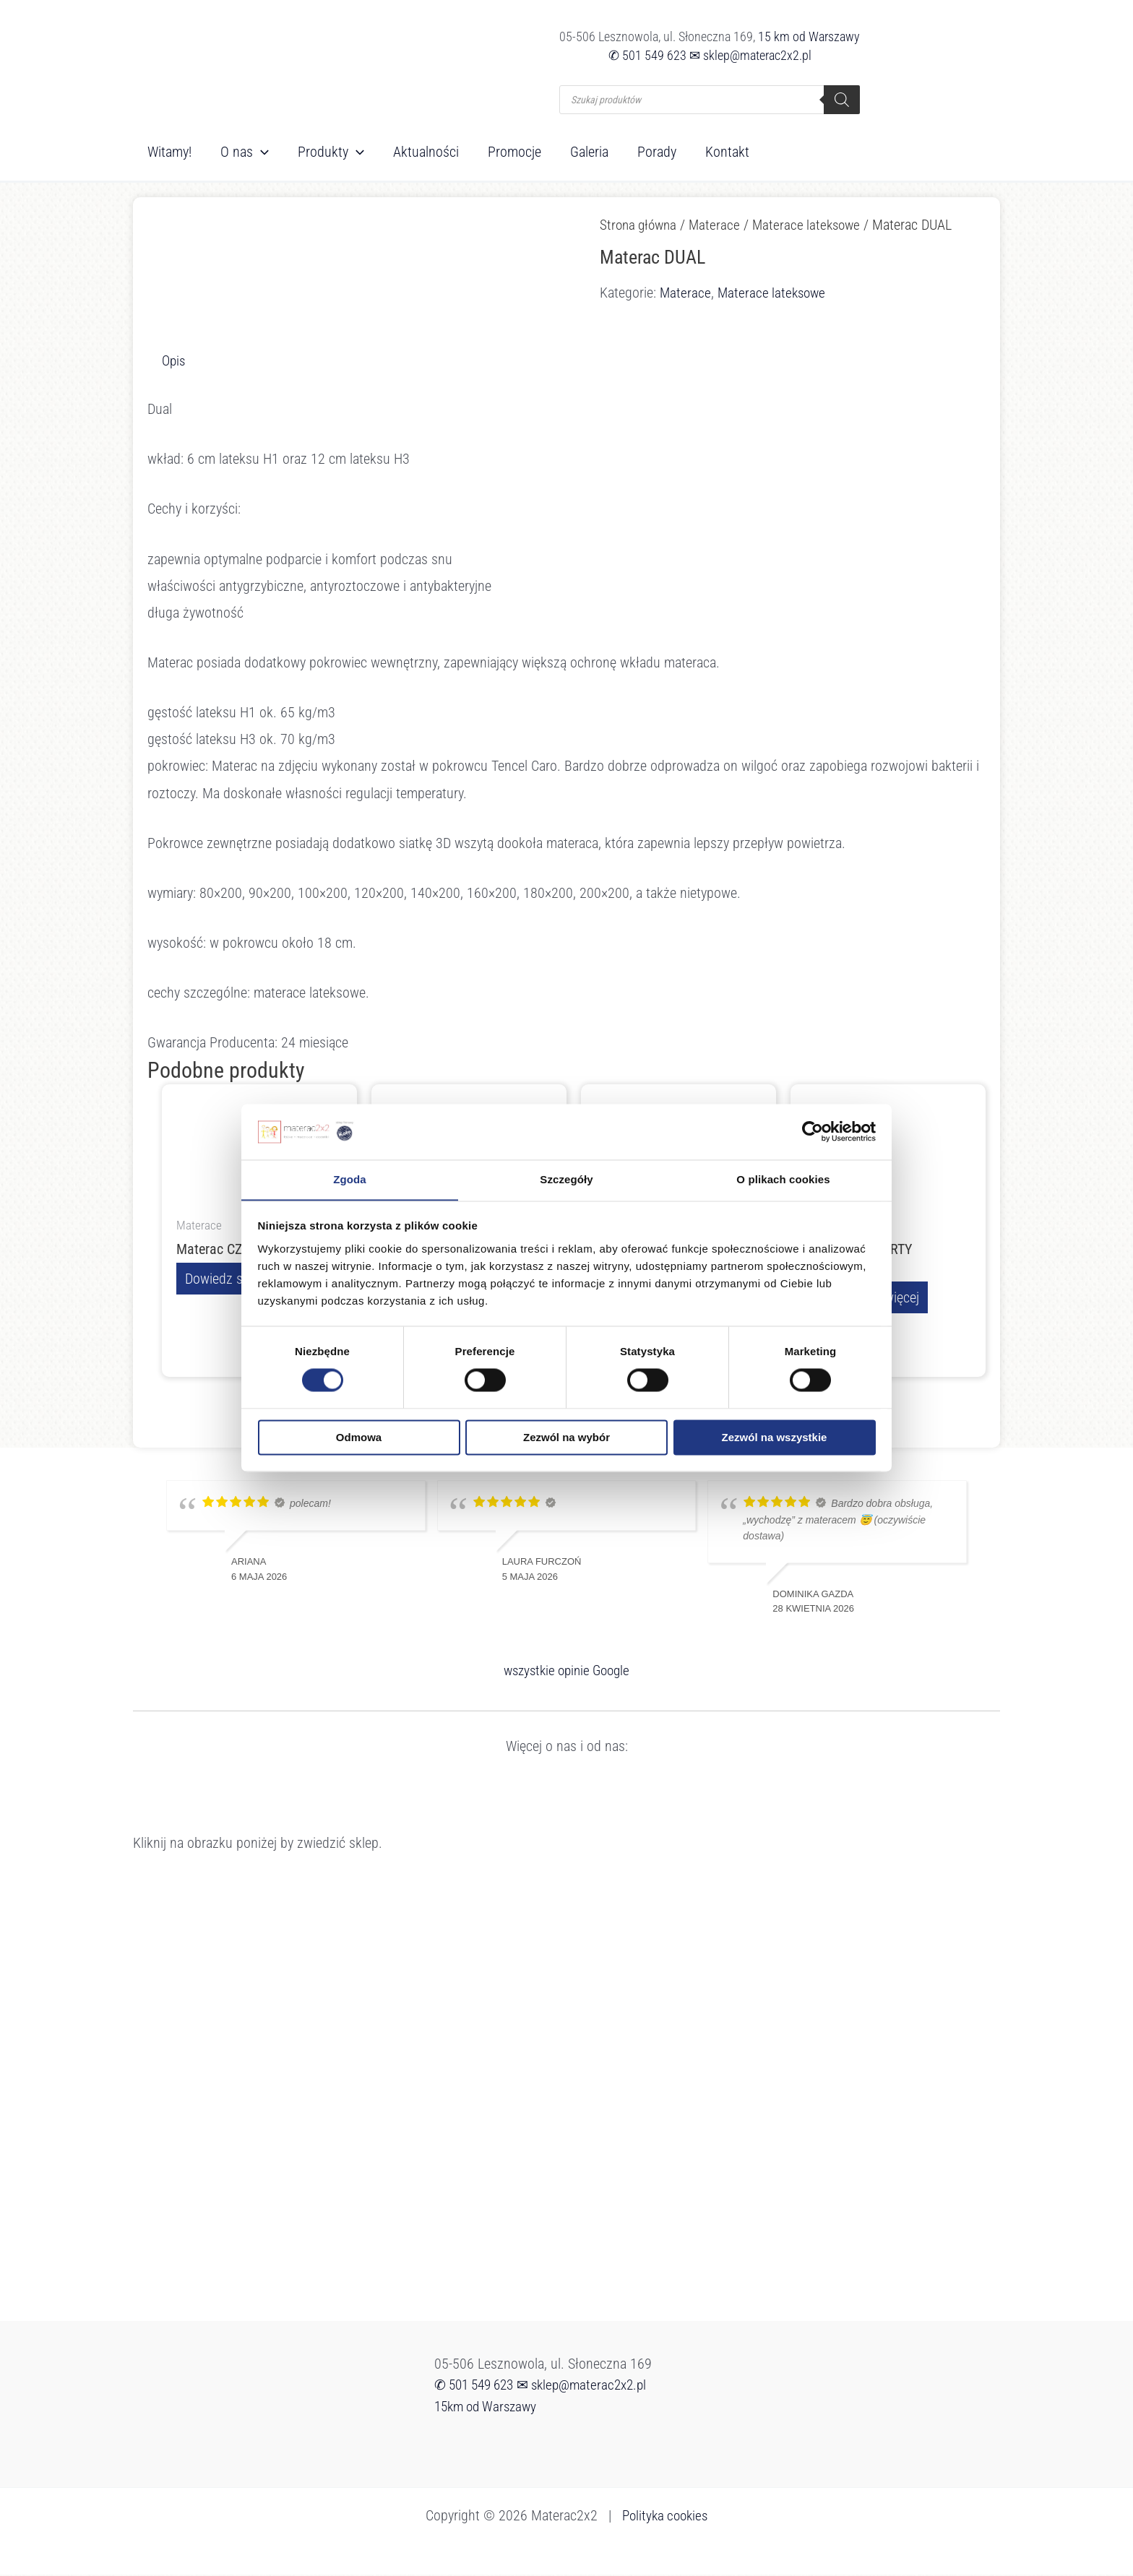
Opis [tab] (174, 360)
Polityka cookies (664, 2516)
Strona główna (640, 224)
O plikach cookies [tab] (783, 1179)
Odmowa (359, 1438)
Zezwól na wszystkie (774, 1438)
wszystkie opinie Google (566, 1671)
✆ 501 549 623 (647, 55)
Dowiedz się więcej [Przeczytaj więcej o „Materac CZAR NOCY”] (236, 1279)
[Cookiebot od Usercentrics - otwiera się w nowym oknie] (812, 1131)
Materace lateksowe (814, 224)
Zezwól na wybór (566, 1438)
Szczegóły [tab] (566, 1179)
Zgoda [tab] (349, 1179)
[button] (261, 152)
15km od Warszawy (489, 2407)
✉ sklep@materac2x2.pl (750, 55)
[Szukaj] (842, 99)
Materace (720, 224)
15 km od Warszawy (809, 36)
